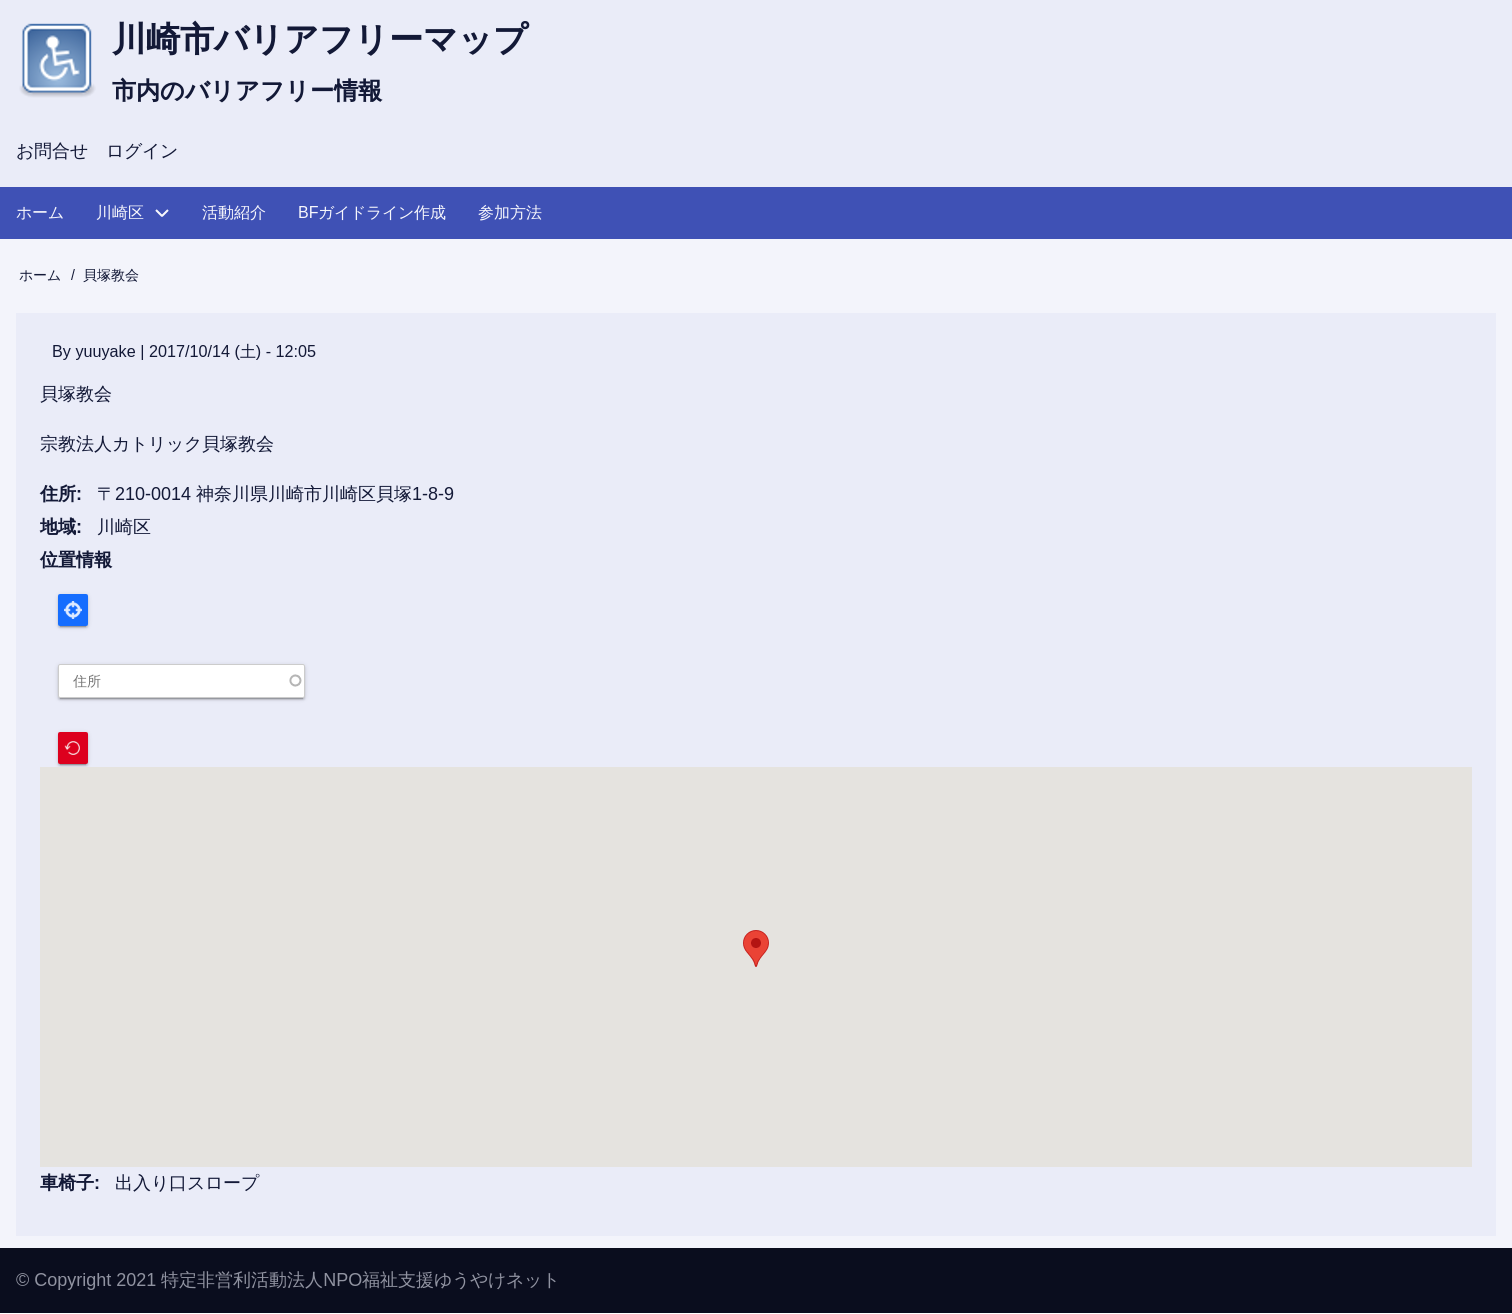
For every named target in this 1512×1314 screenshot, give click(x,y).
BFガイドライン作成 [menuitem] (372, 214)
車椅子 (67, 1185)
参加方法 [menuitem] (510, 214)
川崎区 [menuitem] (120, 214)
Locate (73, 612)
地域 (58, 529)
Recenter (73, 749)
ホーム (40, 278)
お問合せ (52, 154)
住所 (58, 497)
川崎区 (124, 529)
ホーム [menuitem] (40, 214)
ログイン (142, 154)
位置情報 (76, 561)
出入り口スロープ (187, 1185)
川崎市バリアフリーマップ (332, 40)
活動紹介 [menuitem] (234, 214)
